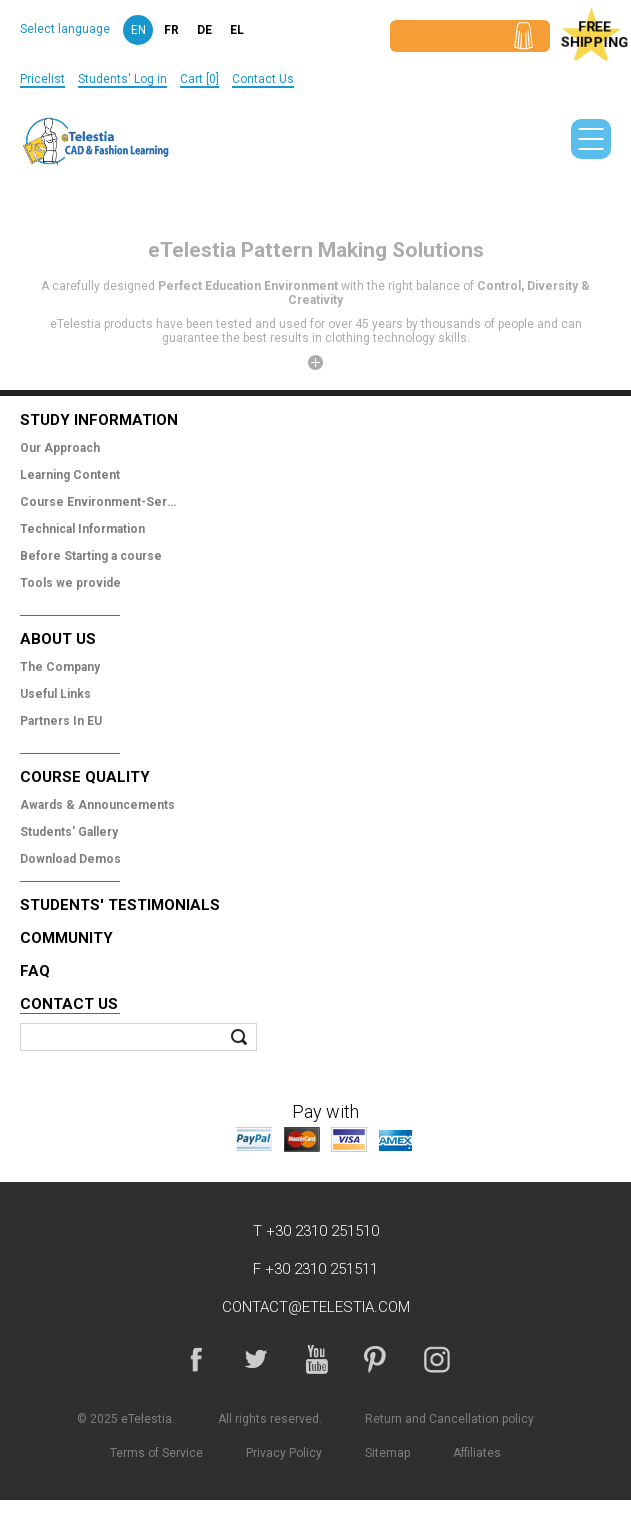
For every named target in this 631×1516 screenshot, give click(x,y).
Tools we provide (70, 583)
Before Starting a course (91, 556)
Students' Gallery (69, 832)
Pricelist (42, 79)
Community (66, 938)
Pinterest (376, 1359)
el (237, 30)
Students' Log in (122, 79)
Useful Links (55, 694)
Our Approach (60, 448)
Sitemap (387, 1453)
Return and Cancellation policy (449, 1419)
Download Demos (70, 859)
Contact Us (263, 79)
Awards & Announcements (97, 805)
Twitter (256, 1359)
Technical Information (82, 529)
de (204, 30)
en (138, 30)
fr (171, 30)
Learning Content (70, 475)
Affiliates (477, 1453)
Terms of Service (156, 1453)
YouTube (316, 1359)
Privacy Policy (284, 1453)
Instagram (436, 1359)
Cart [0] (199, 79)
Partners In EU (61, 721)
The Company (60, 667)
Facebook (196, 1359)
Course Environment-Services (100, 502)
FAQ (35, 971)
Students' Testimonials (120, 905)
